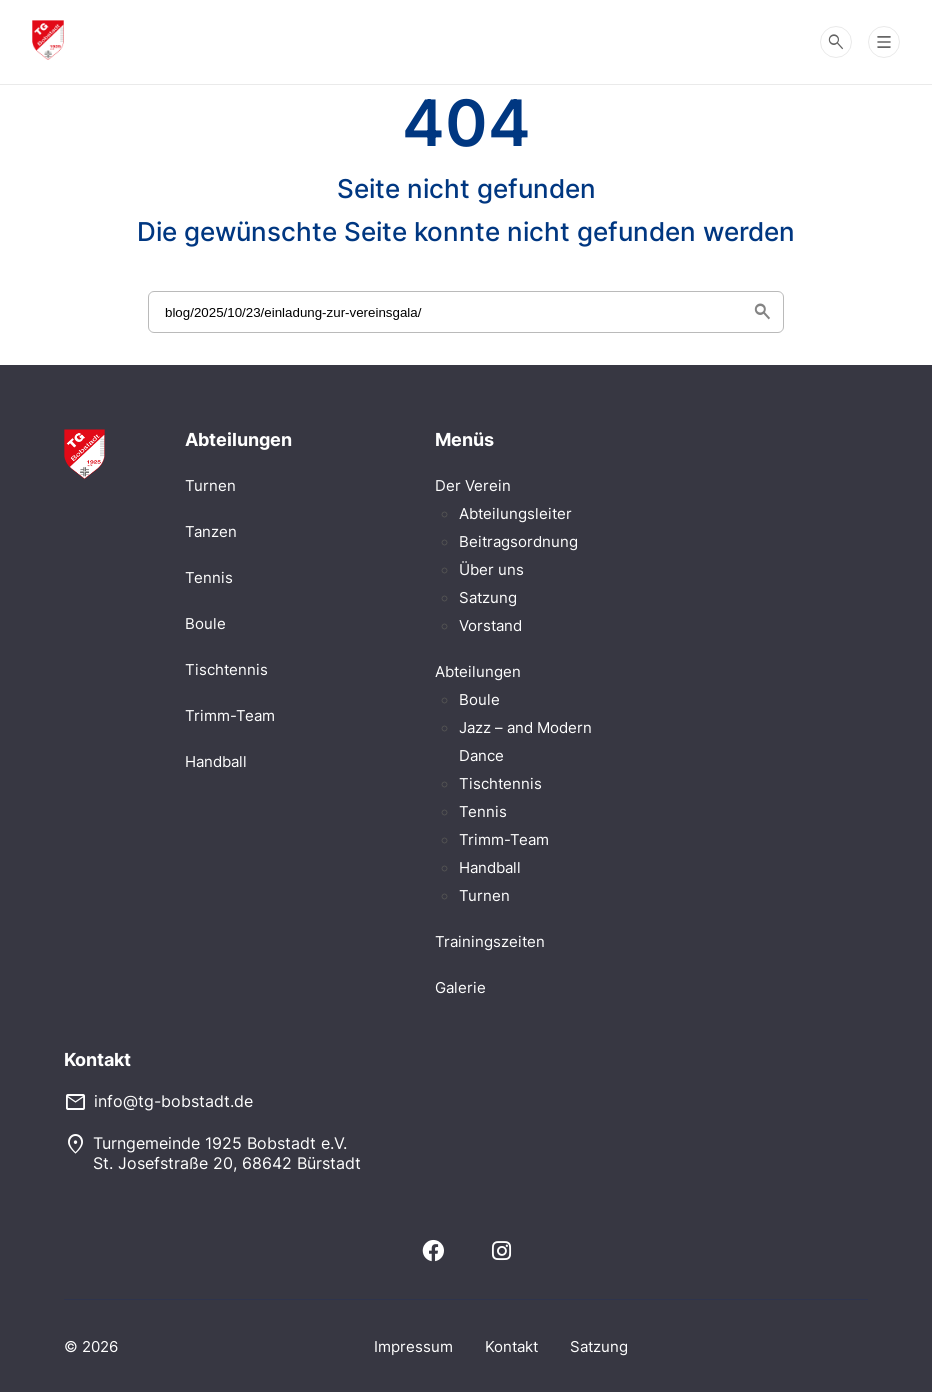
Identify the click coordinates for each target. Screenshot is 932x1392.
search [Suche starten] (762, 312)
